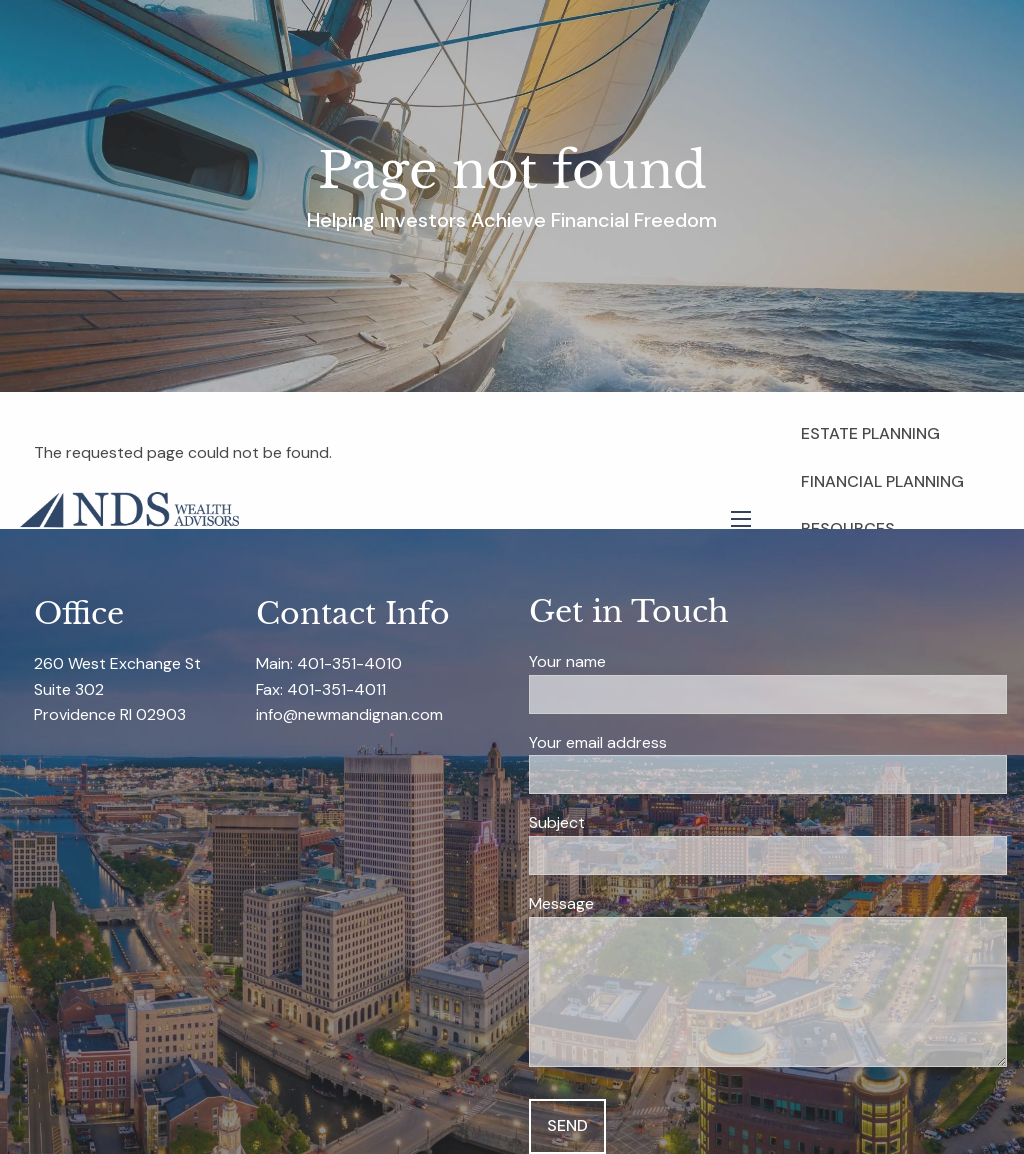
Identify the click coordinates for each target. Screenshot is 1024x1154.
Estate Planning (870, 433)
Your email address (672, 743)
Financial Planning (882, 481)
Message (636, 904)
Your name (642, 662)
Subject (631, 823)
